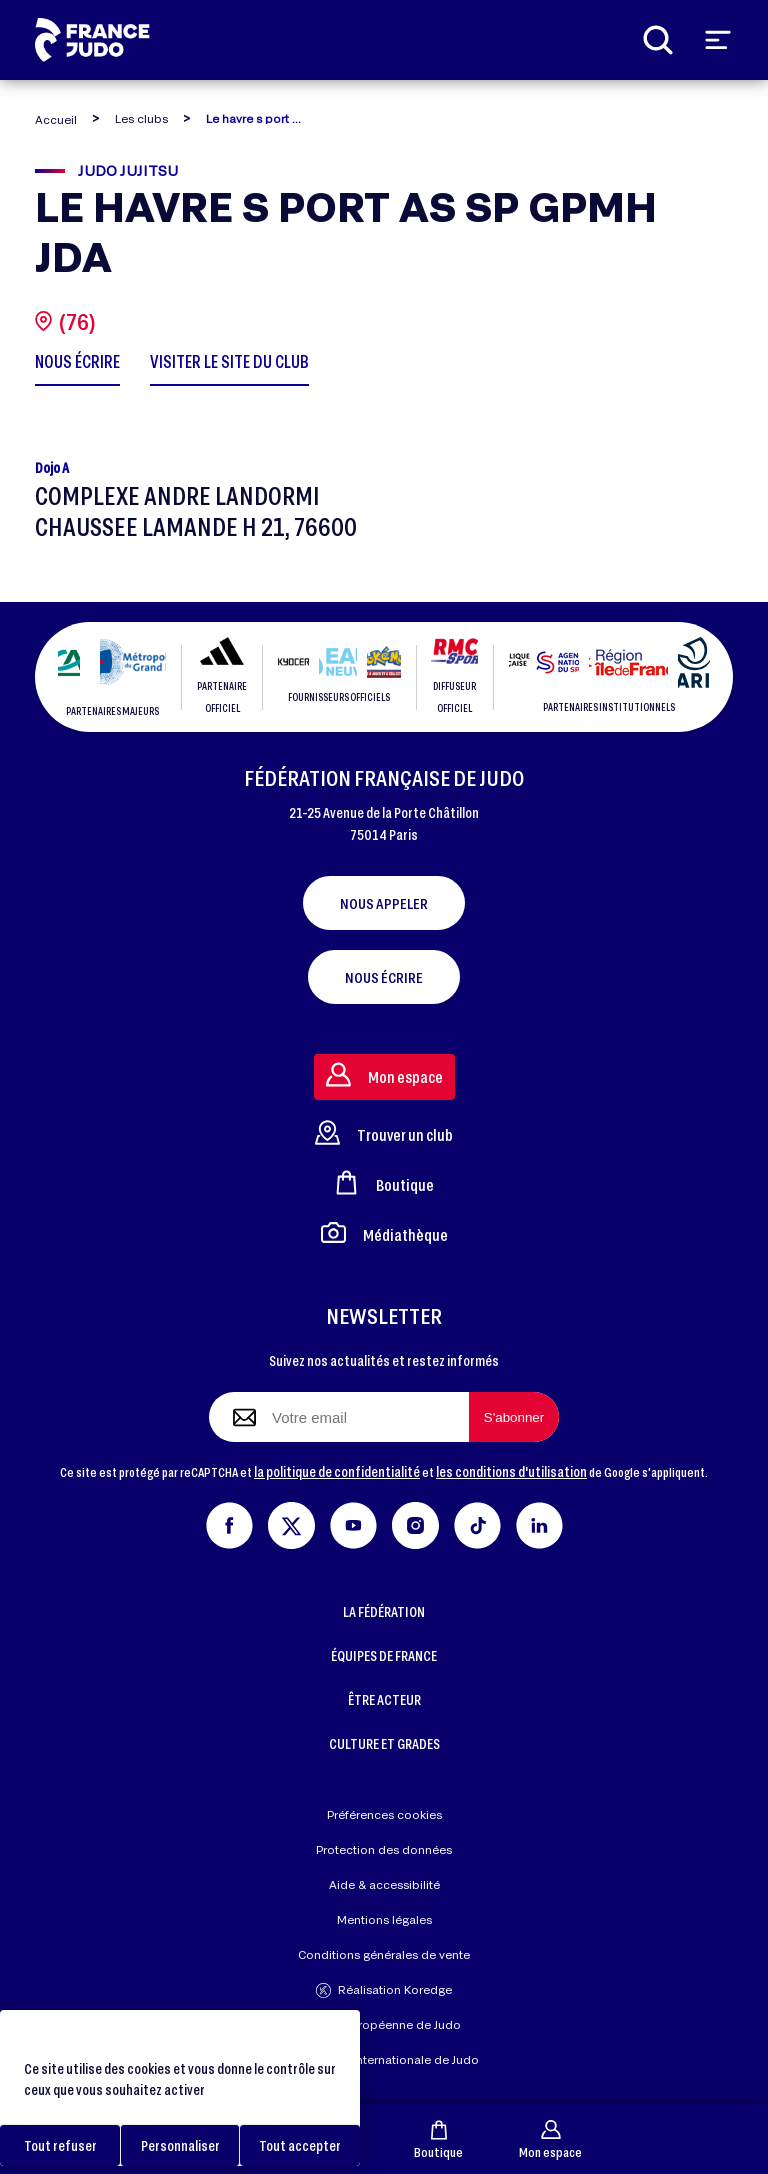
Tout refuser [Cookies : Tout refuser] (60, 2145)
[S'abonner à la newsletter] (514, 1417)
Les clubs (141, 118)
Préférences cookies (384, 1814)
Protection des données (384, 1849)
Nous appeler (384, 903)
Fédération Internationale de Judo (384, 2059)
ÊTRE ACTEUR (384, 1699)
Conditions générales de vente (384, 1954)
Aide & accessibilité (384, 1884)
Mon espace (550, 2139)
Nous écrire (384, 977)
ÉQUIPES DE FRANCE (384, 1655)
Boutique (438, 2139)
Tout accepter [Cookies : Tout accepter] (300, 2145)
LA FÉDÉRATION (384, 1611)
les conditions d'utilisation (511, 1471)
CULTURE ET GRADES (384, 1743)
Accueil (56, 119)
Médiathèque (384, 1232)
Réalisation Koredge (384, 1990)
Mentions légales (384, 1919)
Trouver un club (384, 1132)
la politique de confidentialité (337, 1471)
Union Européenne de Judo (384, 2024)
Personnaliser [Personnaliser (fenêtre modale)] (180, 2145)
